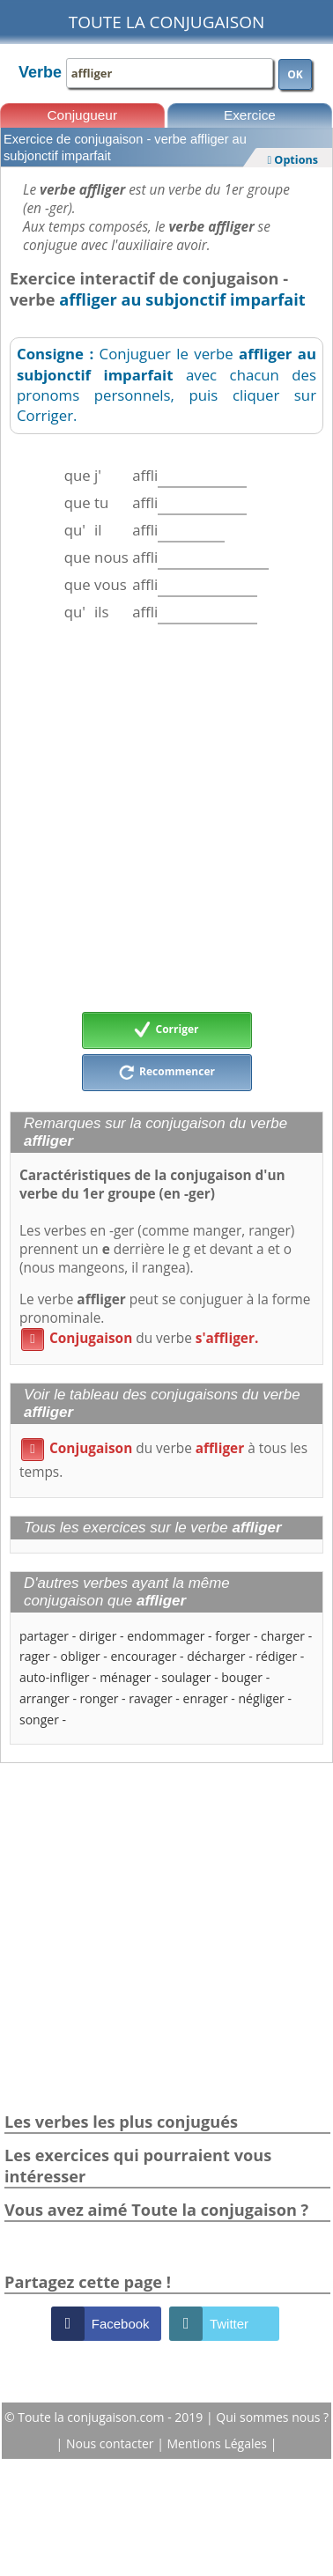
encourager (144, 1656)
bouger (242, 1677)
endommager (165, 1636)
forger (232, 1636)
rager (34, 1656)
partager (44, 1636)
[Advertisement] (165, 818)
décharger (216, 1656)
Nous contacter (111, 2443)
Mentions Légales (218, 2443)
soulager (186, 1677)
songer (39, 1719)
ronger (99, 1698)
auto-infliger (54, 1677)
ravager (150, 1698)
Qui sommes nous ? (272, 2417)
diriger (98, 1636)
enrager (205, 1698)
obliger (80, 1656)
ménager (125, 1677)
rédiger (276, 1656)
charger (283, 1636)
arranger (44, 1698)
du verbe (139, 1338)
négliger (261, 1698)
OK (295, 74)
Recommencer (166, 1072)
